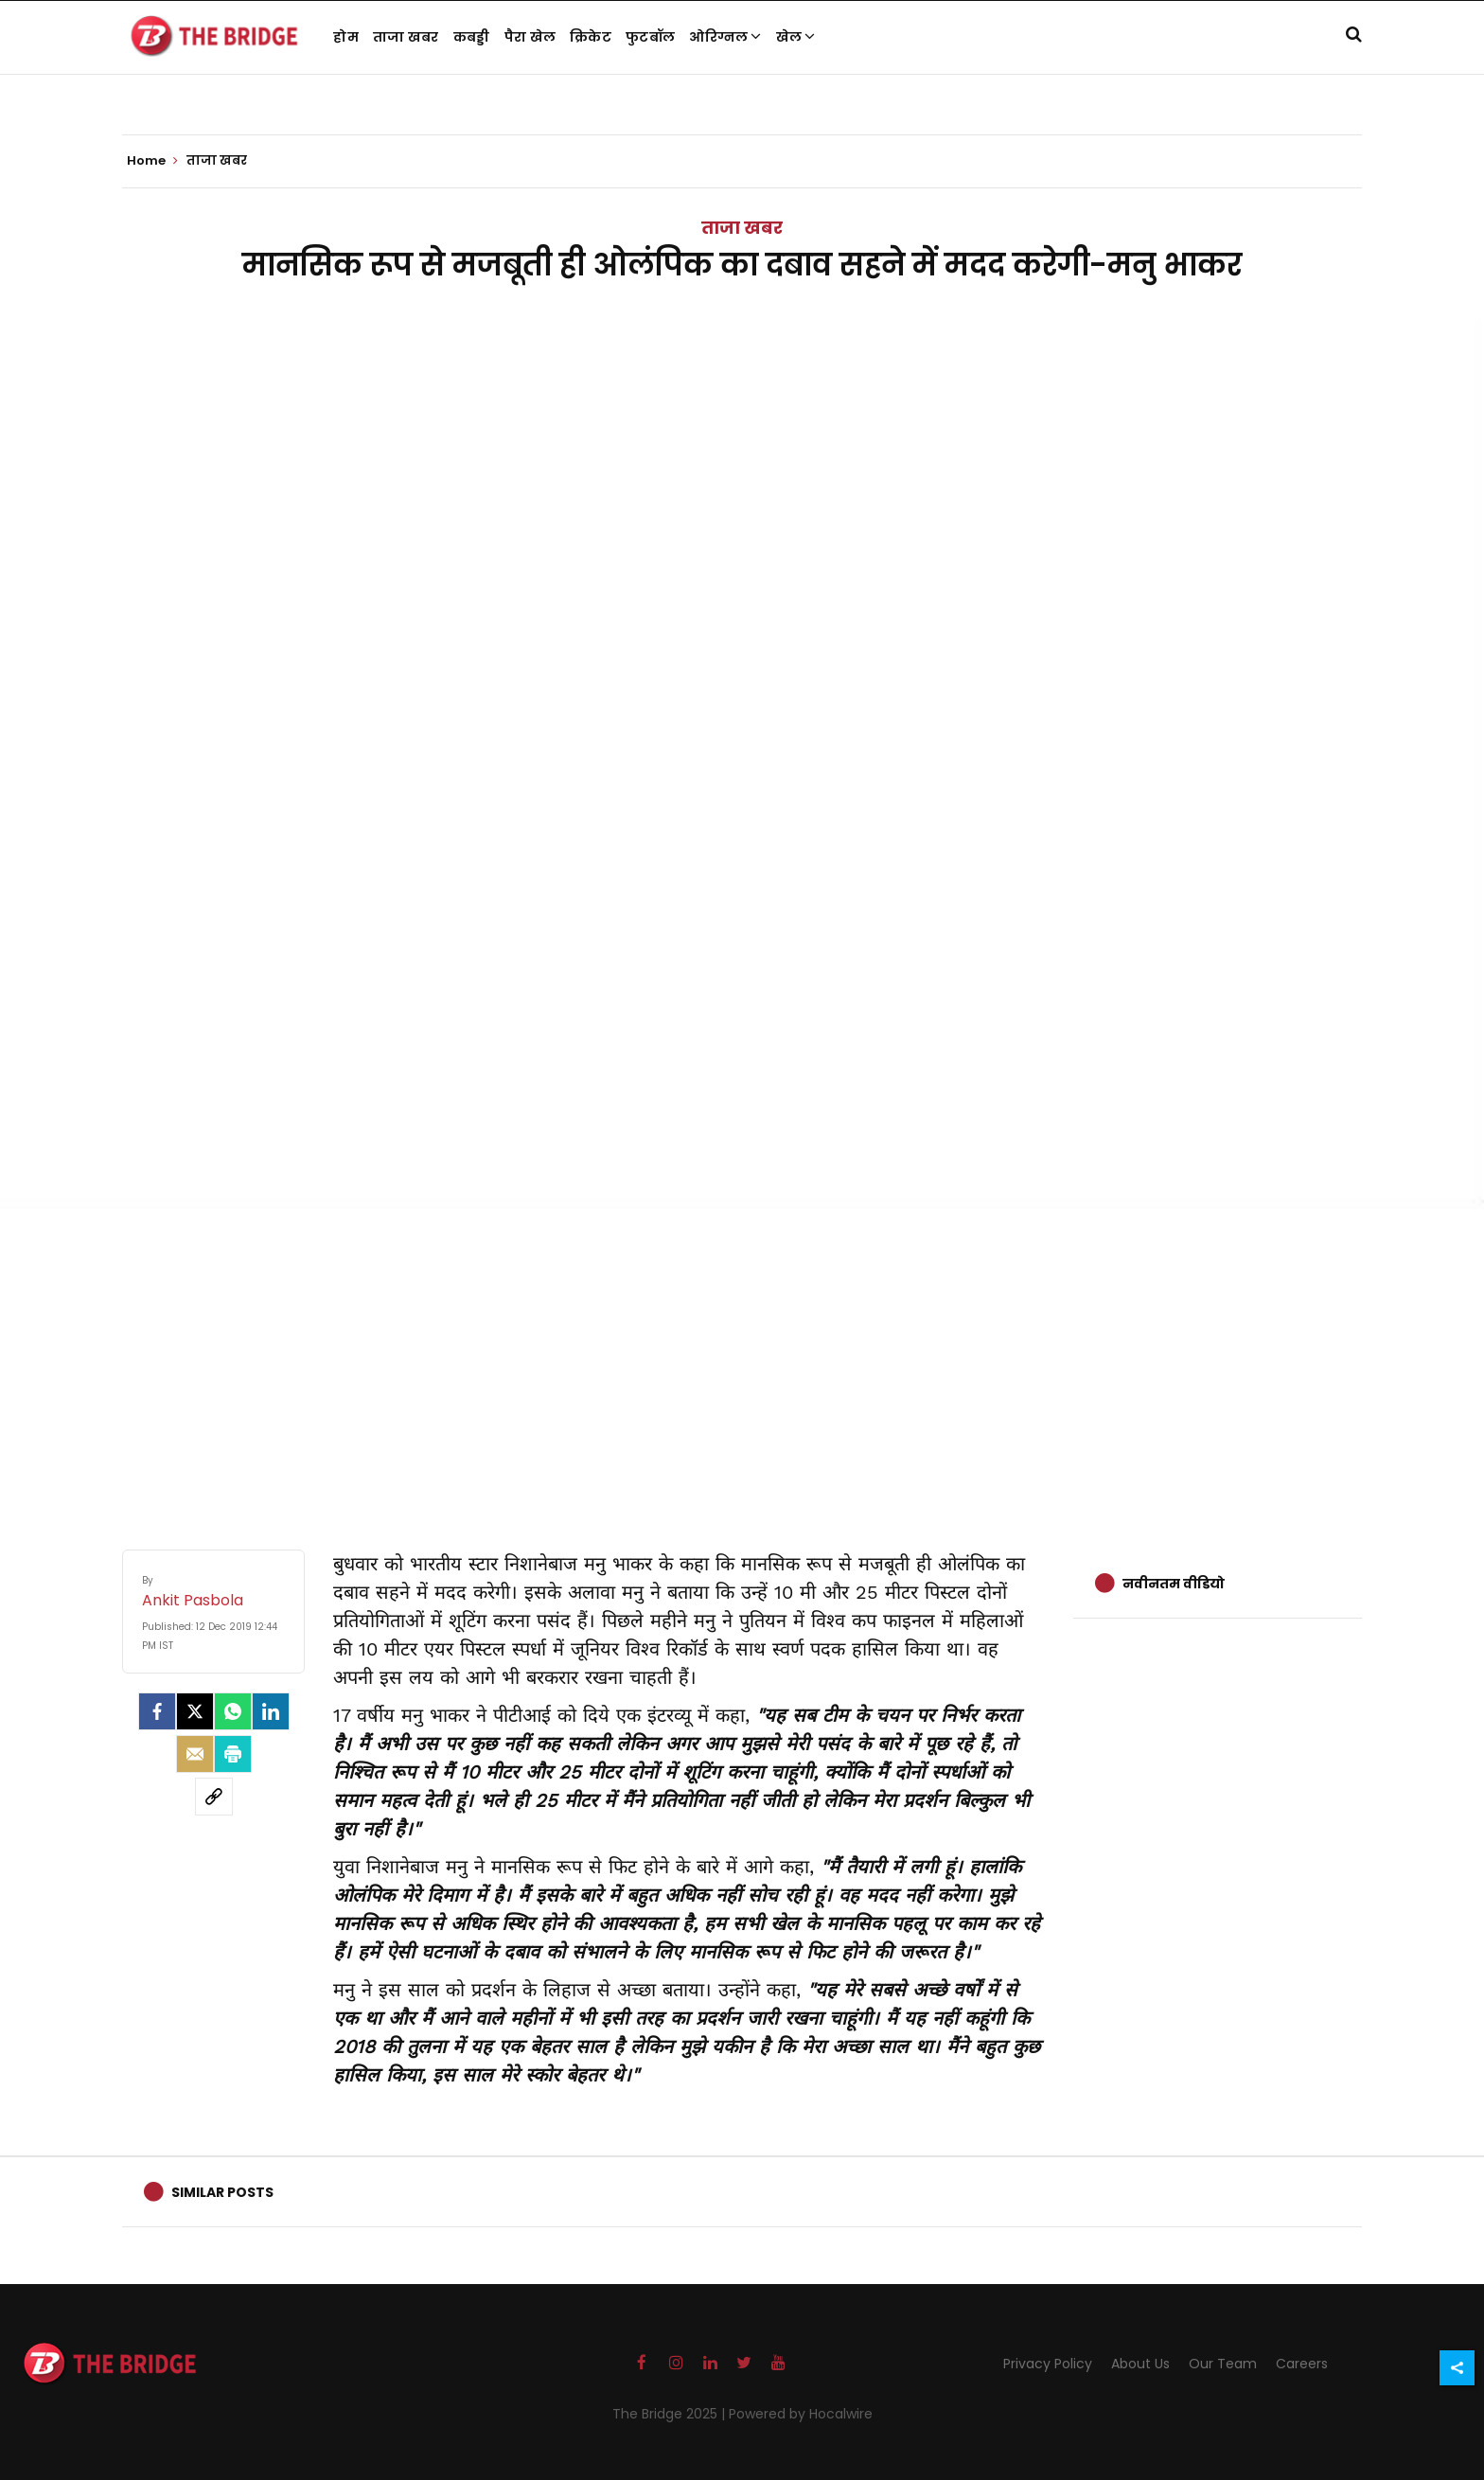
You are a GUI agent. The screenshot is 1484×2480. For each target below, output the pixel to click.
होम (346, 36)
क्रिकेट (590, 36)
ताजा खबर (406, 36)
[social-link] (214, 1797)
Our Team (1223, 2363)
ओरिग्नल (725, 36)
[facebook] (157, 1711)
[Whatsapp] (233, 1711)
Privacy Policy (1047, 2363)
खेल (796, 36)
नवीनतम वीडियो (1173, 1583)
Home (152, 160)
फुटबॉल (650, 36)
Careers (1302, 2363)
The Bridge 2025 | (670, 2413)
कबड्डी (471, 36)
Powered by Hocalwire (801, 2413)
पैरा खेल (530, 36)
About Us (1140, 2363)
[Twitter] (195, 1711)
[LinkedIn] (271, 1711)
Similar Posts (222, 2192)
